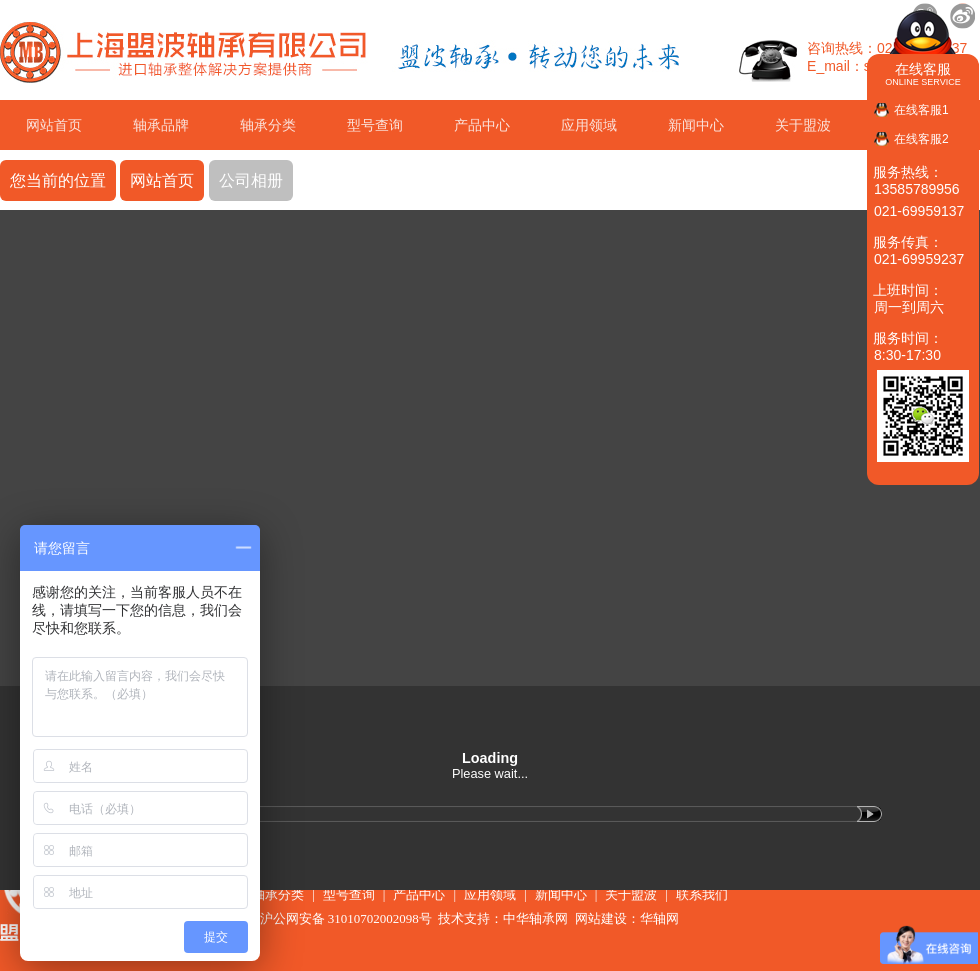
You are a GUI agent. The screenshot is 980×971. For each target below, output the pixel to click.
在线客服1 (921, 110)
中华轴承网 (535, 918)
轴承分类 (268, 125)
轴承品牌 (161, 125)
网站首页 (54, 125)
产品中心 (482, 125)
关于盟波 (803, 125)
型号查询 (375, 125)
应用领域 (589, 125)
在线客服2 (921, 139)
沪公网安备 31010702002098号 (336, 918)
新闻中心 (696, 125)
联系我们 (702, 894)
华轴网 (659, 918)
